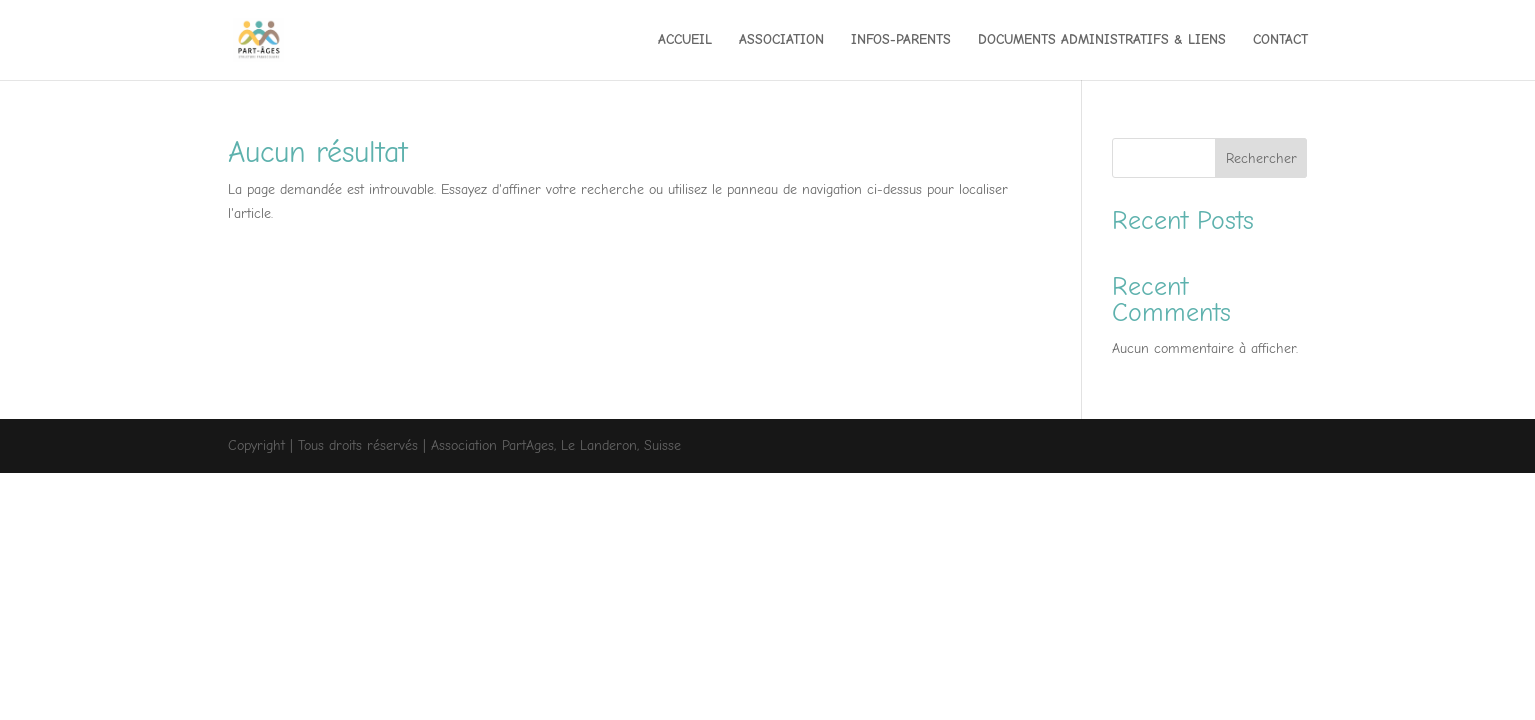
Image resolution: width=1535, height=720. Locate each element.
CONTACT (1280, 40)
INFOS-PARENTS (901, 40)
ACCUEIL (685, 40)
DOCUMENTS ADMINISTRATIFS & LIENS (1102, 40)
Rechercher (1261, 158)
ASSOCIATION (781, 40)
